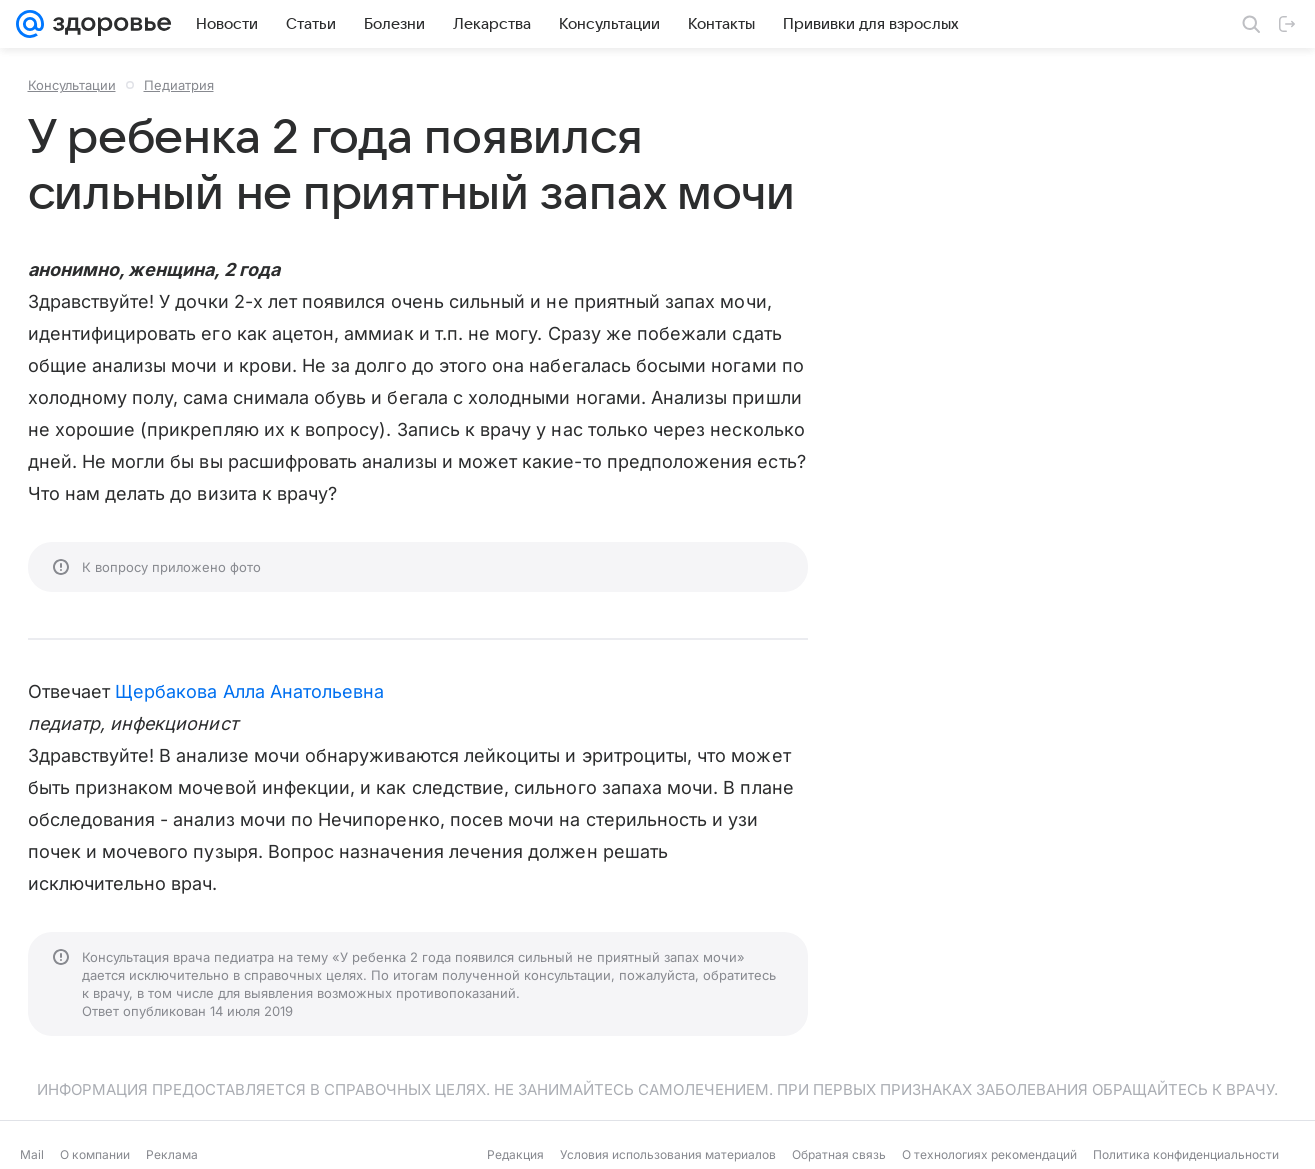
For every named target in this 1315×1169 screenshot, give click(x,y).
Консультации (72, 85)
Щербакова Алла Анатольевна (249, 691)
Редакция (515, 1154)
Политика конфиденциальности (1186, 1154)
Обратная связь (839, 1154)
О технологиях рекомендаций (989, 1154)
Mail (32, 1154)
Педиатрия (179, 85)
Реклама (172, 1154)
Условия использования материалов (668, 1154)
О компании (95, 1154)
